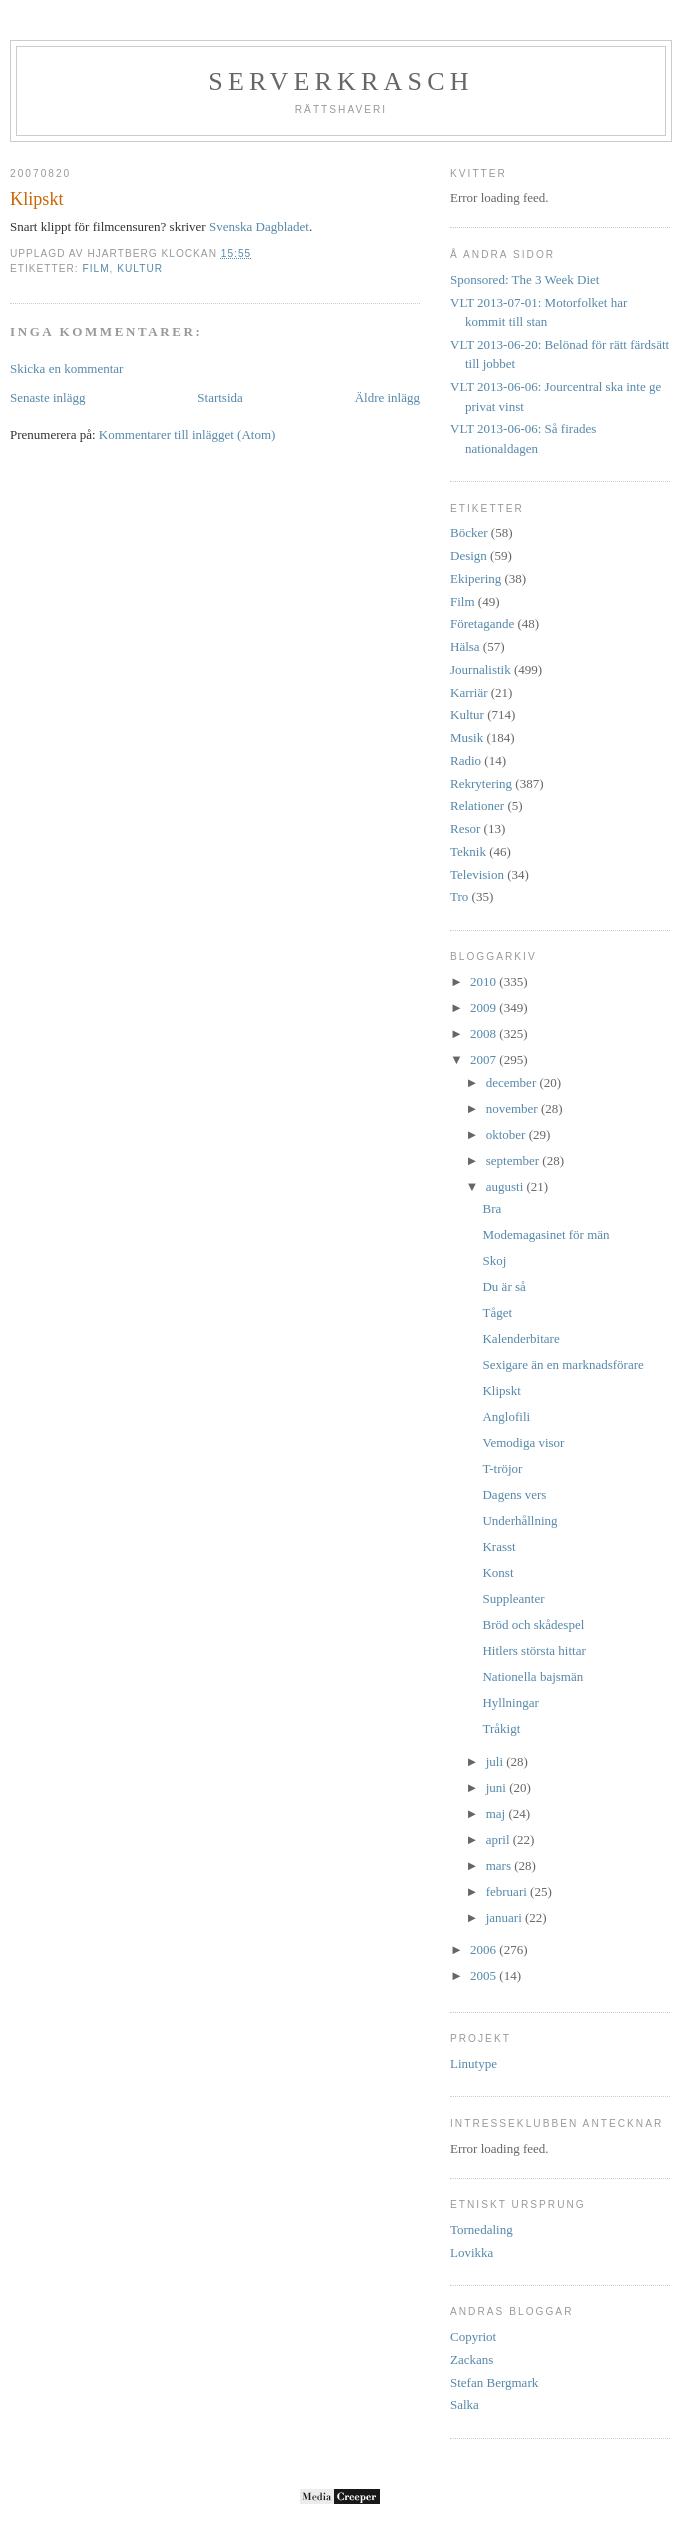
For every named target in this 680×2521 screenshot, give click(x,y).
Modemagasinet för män (545, 1234)
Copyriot (473, 2336)
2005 (484, 1975)
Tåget (497, 1312)
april (499, 1839)
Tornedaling (481, 2229)
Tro (459, 896)
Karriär (469, 692)
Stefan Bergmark (494, 2382)
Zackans (471, 2359)
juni (497, 1787)
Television (477, 874)
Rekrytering (481, 783)
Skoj (494, 1260)
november (513, 1108)
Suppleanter (513, 1598)
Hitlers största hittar (533, 1650)
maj (497, 1813)
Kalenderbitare (520, 1338)
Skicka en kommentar (66, 368)
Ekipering (475, 578)
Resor (465, 828)
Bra (491, 1208)
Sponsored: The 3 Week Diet (524, 279)
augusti (506, 1186)
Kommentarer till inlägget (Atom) (187, 434)
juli (496, 1761)
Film (95, 268)
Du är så (503, 1286)
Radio (465, 760)
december (513, 1082)
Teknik (468, 851)
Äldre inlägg (387, 397)
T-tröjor (502, 1468)
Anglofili (506, 1416)
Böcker (469, 532)
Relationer (477, 805)
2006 (484, 1949)
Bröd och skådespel (533, 1624)
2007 (484, 1059)
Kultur (140, 268)
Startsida (220, 397)
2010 (484, 981)
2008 (484, 1033)
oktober (507, 1134)
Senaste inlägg (47, 397)
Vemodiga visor (523, 1442)
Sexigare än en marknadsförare (562, 1364)
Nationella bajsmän (532, 1676)
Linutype (473, 2063)
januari (505, 1917)
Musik (466, 737)
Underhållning (519, 1520)
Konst (497, 1572)
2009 (484, 1007)
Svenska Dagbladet (259, 226)
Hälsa (465, 646)
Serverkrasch (340, 81)
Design (468, 555)
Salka (464, 2404)
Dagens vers (514, 1494)
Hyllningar (510, 1702)
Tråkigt (501, 1728)
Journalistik (480, 669)
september (514, 1160)
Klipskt (501, 1390)
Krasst (498, 1546)
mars (500, 1865)
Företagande (482, 623)
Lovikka (471, 2252)
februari (508, 1891)
